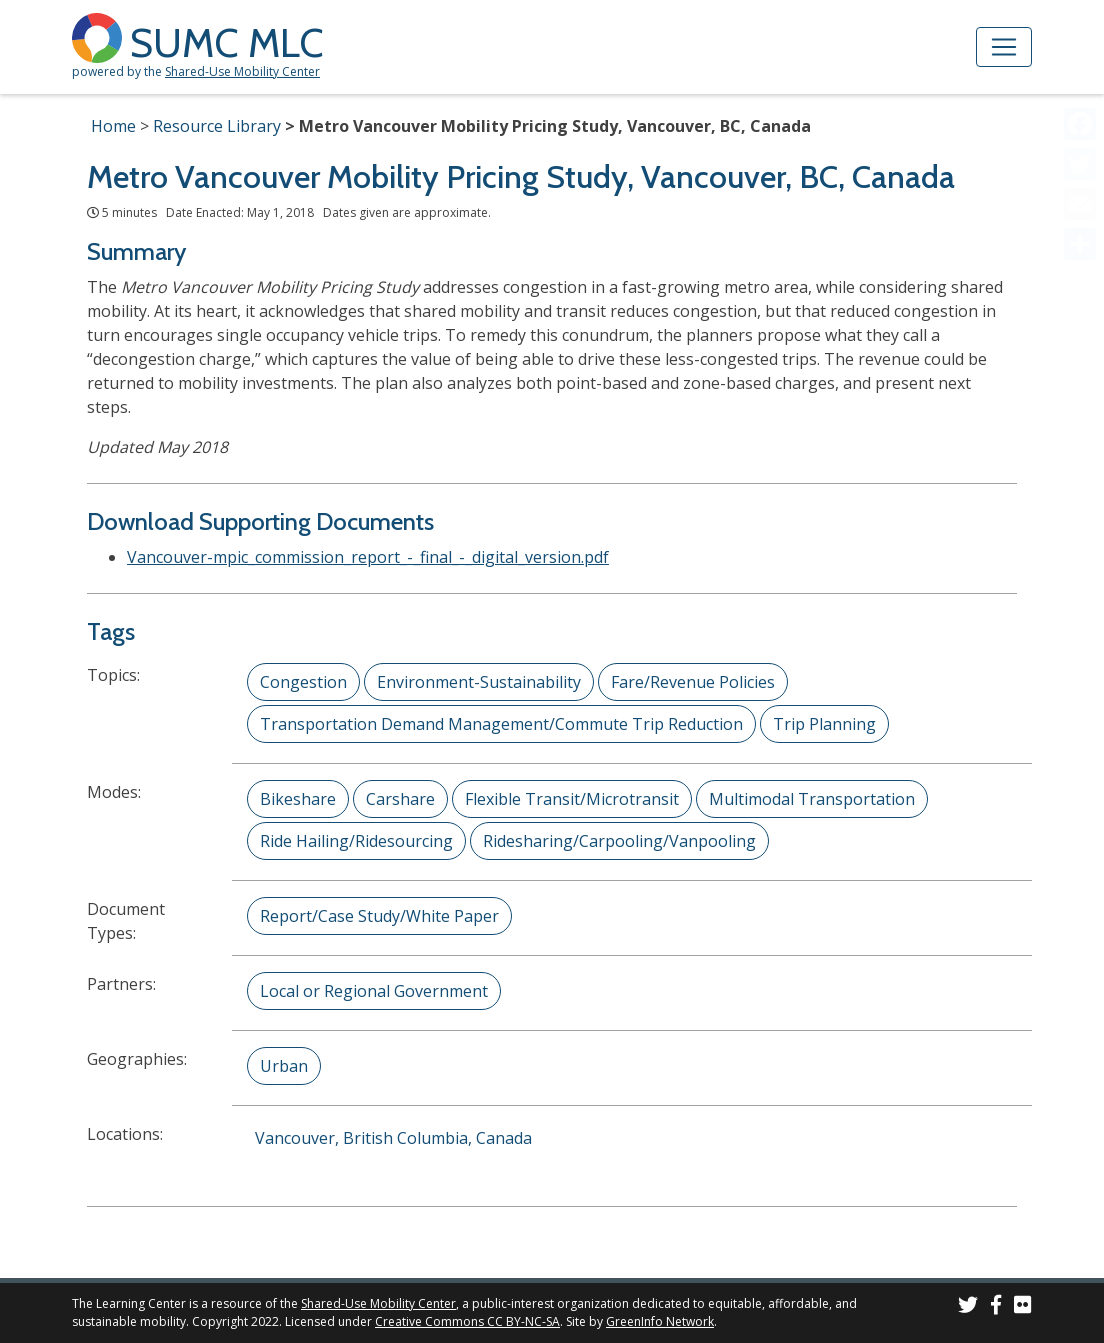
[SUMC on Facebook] (996, 1307)
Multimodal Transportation (812, 799)
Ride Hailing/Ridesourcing (356, 841)
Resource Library (217, 126)
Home (113, 126)
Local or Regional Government (374, 991)
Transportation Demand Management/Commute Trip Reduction (501, 724)
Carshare (400, 799)
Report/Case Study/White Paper (379, 916)
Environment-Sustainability (479, 682)
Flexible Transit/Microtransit (572, 799)
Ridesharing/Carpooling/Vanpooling (619, 841)
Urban (284, 1066)
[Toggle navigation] (1004, 47)
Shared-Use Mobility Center (242, 71)
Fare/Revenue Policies (693, 682)
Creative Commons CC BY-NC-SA (467, 1321)
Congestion (303, 682)
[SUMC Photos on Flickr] (1023, 1307)
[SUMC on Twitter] (968, 1307)
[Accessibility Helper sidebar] (1080, 24)
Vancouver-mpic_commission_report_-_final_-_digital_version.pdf (368, 557)
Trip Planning (824, 724)
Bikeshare (298, 799)
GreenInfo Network (660, 1321)
